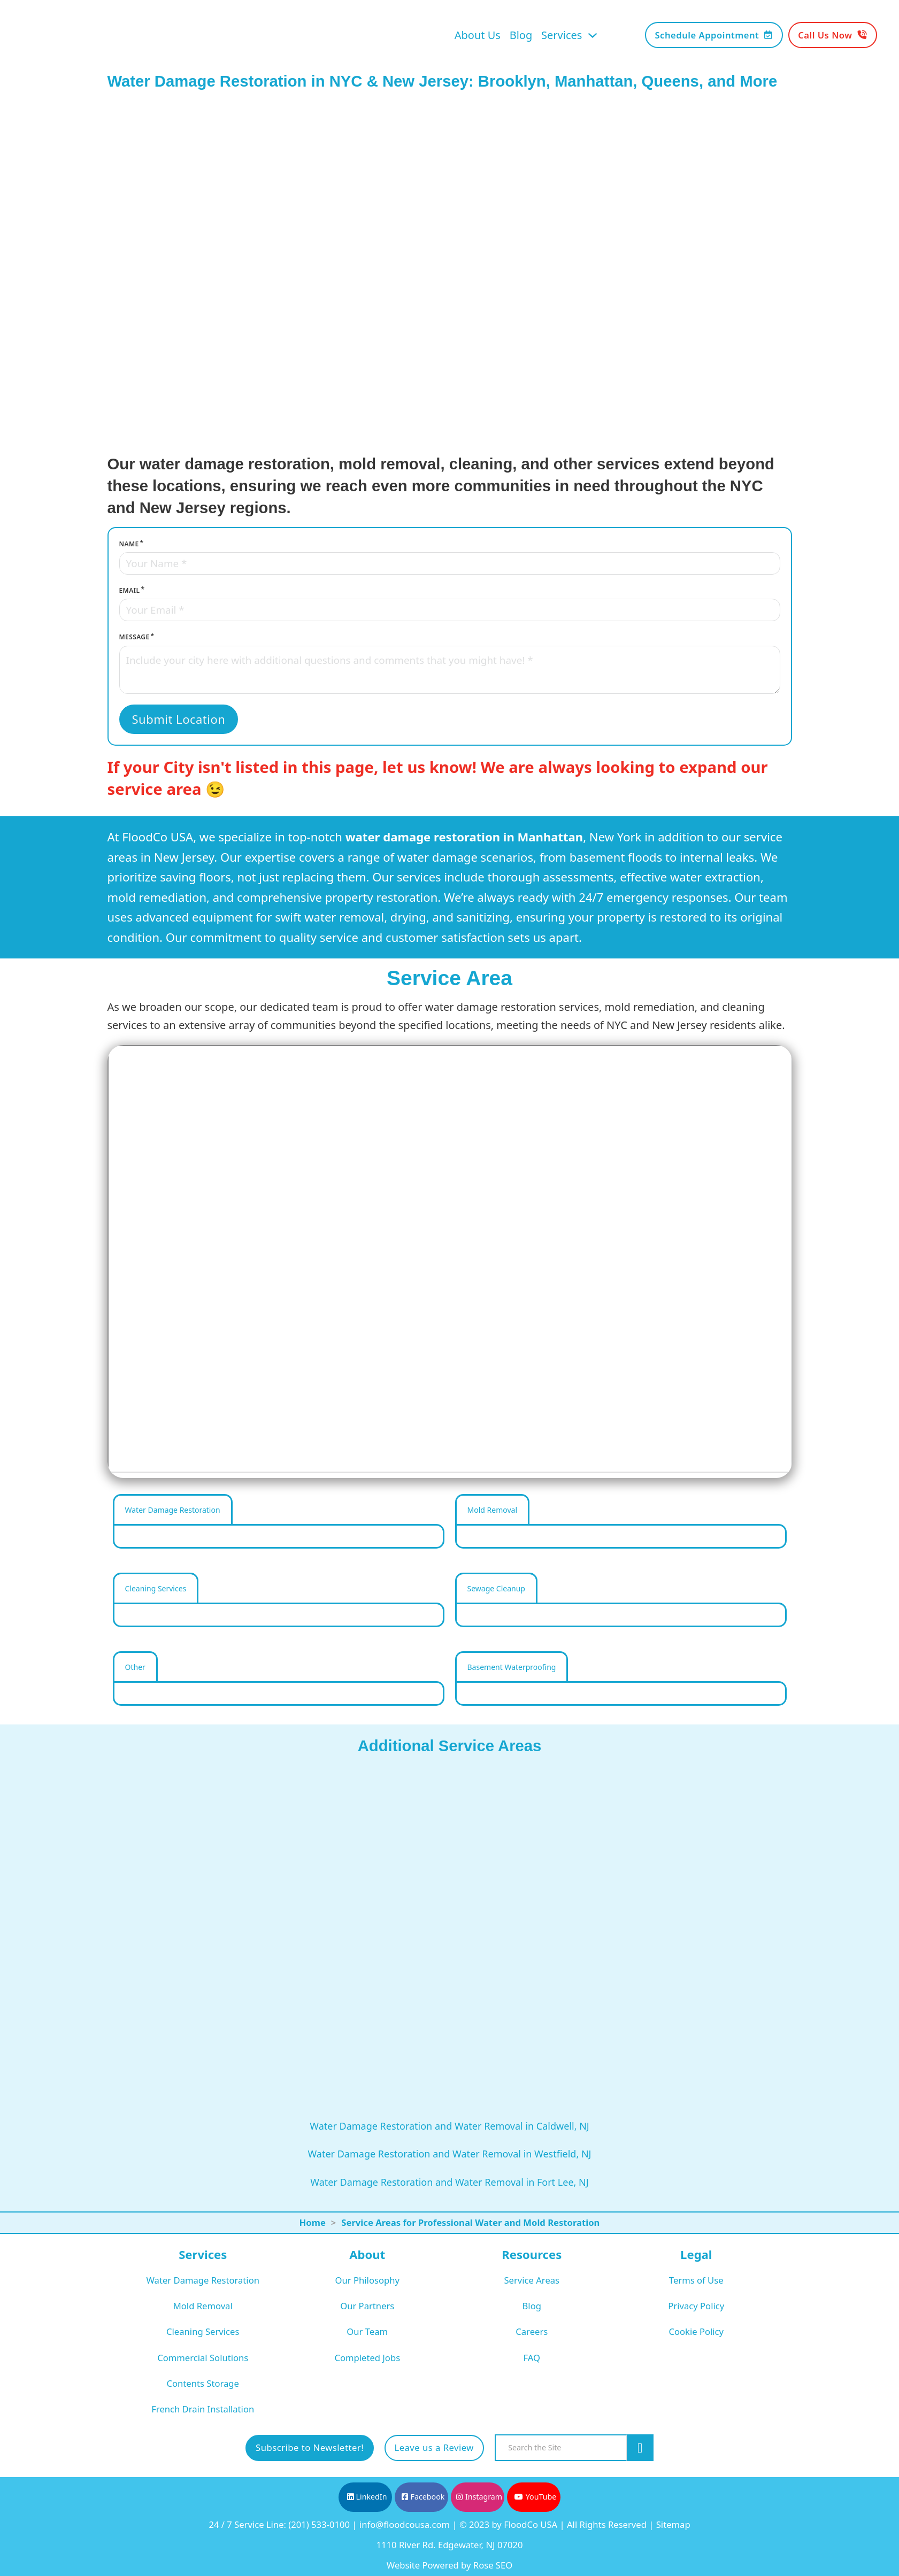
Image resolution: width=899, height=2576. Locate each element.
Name (129, 543)
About (367, 2254)
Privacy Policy (696, 2306)
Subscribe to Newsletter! (310, 2447)
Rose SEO (492, 2565)
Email (129, 590)
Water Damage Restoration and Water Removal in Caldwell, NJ (449, 2125)
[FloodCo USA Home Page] (93, 35)
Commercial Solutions (202, 2357)
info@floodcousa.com (404, 2524)
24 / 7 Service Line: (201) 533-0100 (279, 2524)
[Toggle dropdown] (592, 35)
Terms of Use (696, 2280)
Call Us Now (832, 35)
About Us (478, 35)
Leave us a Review (434, 2447)
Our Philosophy (367, 2280)
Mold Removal (203, 2306)
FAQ (531, 2357)
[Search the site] (640, 2447)
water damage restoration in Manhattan (464, 837)
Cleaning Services (202, 2331)
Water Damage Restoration (202, 2280)
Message (134, 636)
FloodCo (143, 837)
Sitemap (673, 2524)
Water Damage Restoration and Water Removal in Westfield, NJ (449, 2153)
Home (312, 2222)
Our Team (367, 2331)
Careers (532, 2331)
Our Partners (367, 2306)
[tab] (173, 1509)
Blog (521, 35)
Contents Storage (203, 2383)
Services (561, 35)
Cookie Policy (696, 2331)
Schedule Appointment (713, 35)
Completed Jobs (367, 2357)
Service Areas (531, 2280)
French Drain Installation (202, 2409)
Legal (696, 2254)
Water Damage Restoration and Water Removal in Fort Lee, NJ (449, 2182)
